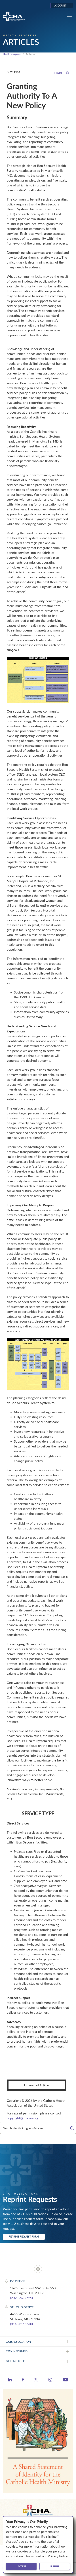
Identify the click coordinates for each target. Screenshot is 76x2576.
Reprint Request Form (24, 2236)
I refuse (54, 2566)
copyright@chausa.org (22, 2118)
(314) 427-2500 (21, 2324)
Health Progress (11, 54)
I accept (21, 2566)
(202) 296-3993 (21, 2298)
